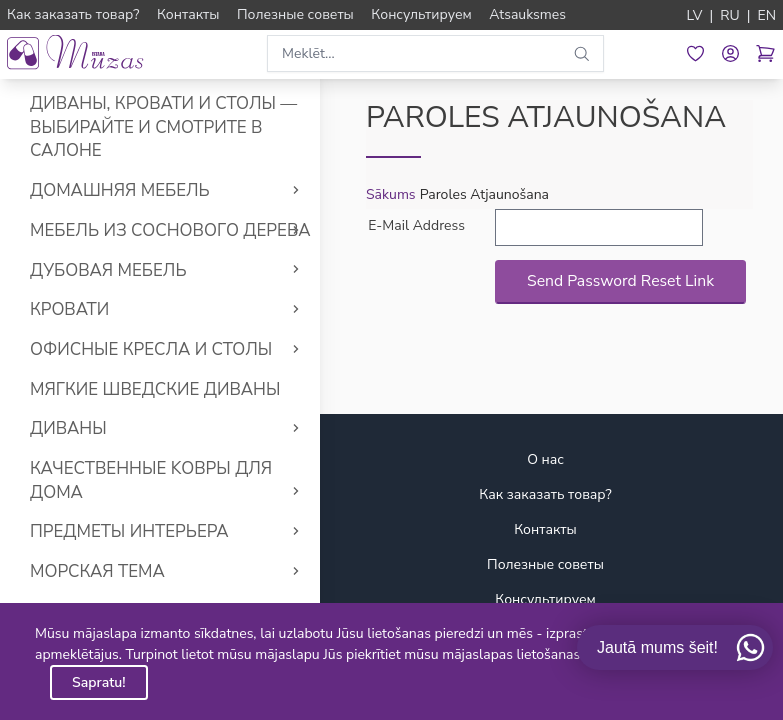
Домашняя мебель (120, 190)
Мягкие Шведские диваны (155, 389)
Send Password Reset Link (620, 281)
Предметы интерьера (129, 531)
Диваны (68, 428)
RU (730, 15)
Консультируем (545, 599)
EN (766, 15)
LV (695, 15)
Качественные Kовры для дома (151, 480)
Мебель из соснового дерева (170, 230)
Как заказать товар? (545, 494)
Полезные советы (545, 564)
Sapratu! (99, 682)
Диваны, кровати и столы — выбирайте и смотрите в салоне (163, 127)
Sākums (391, 194)
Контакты (545, 529)
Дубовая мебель (108, 270)
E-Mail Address (416, 225)
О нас (545, 459)
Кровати (69, 309)
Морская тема (97, 571)
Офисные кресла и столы (151, 349)
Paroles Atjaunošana (484, 194)
